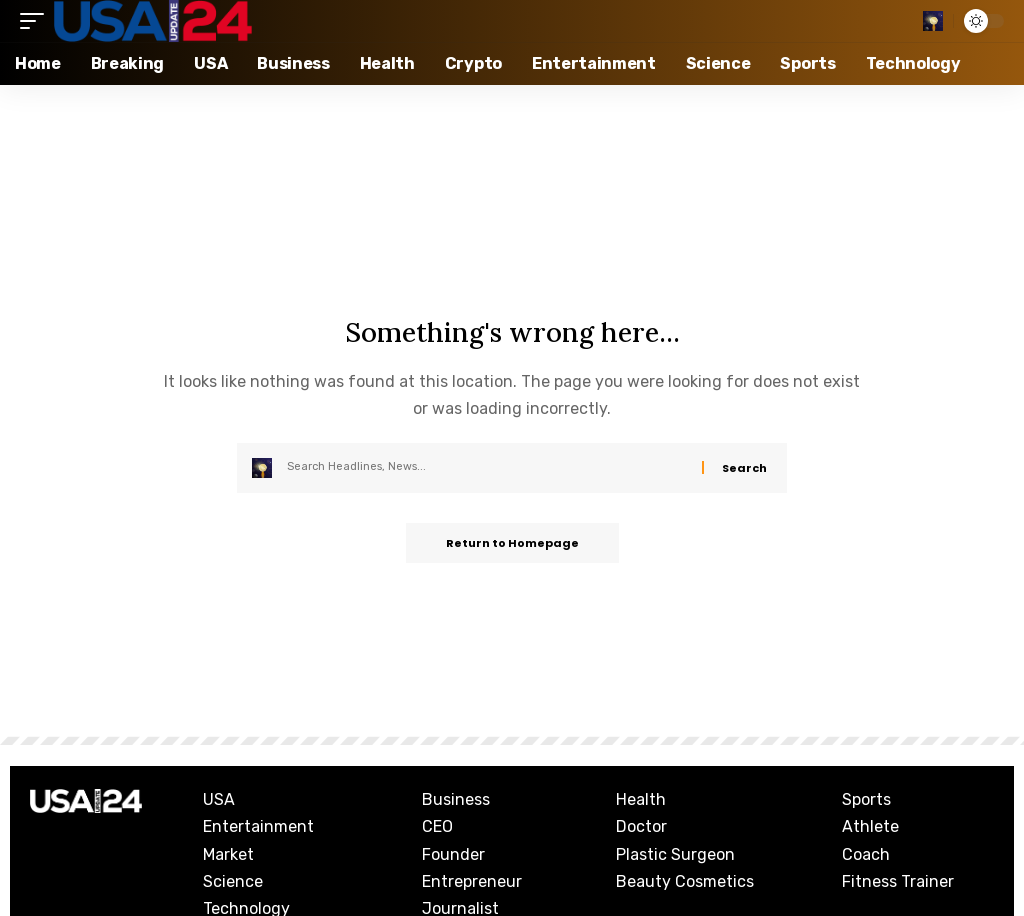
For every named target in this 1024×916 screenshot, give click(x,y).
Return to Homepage (512, 543)
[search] (933, 21)
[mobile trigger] (37, 21)
